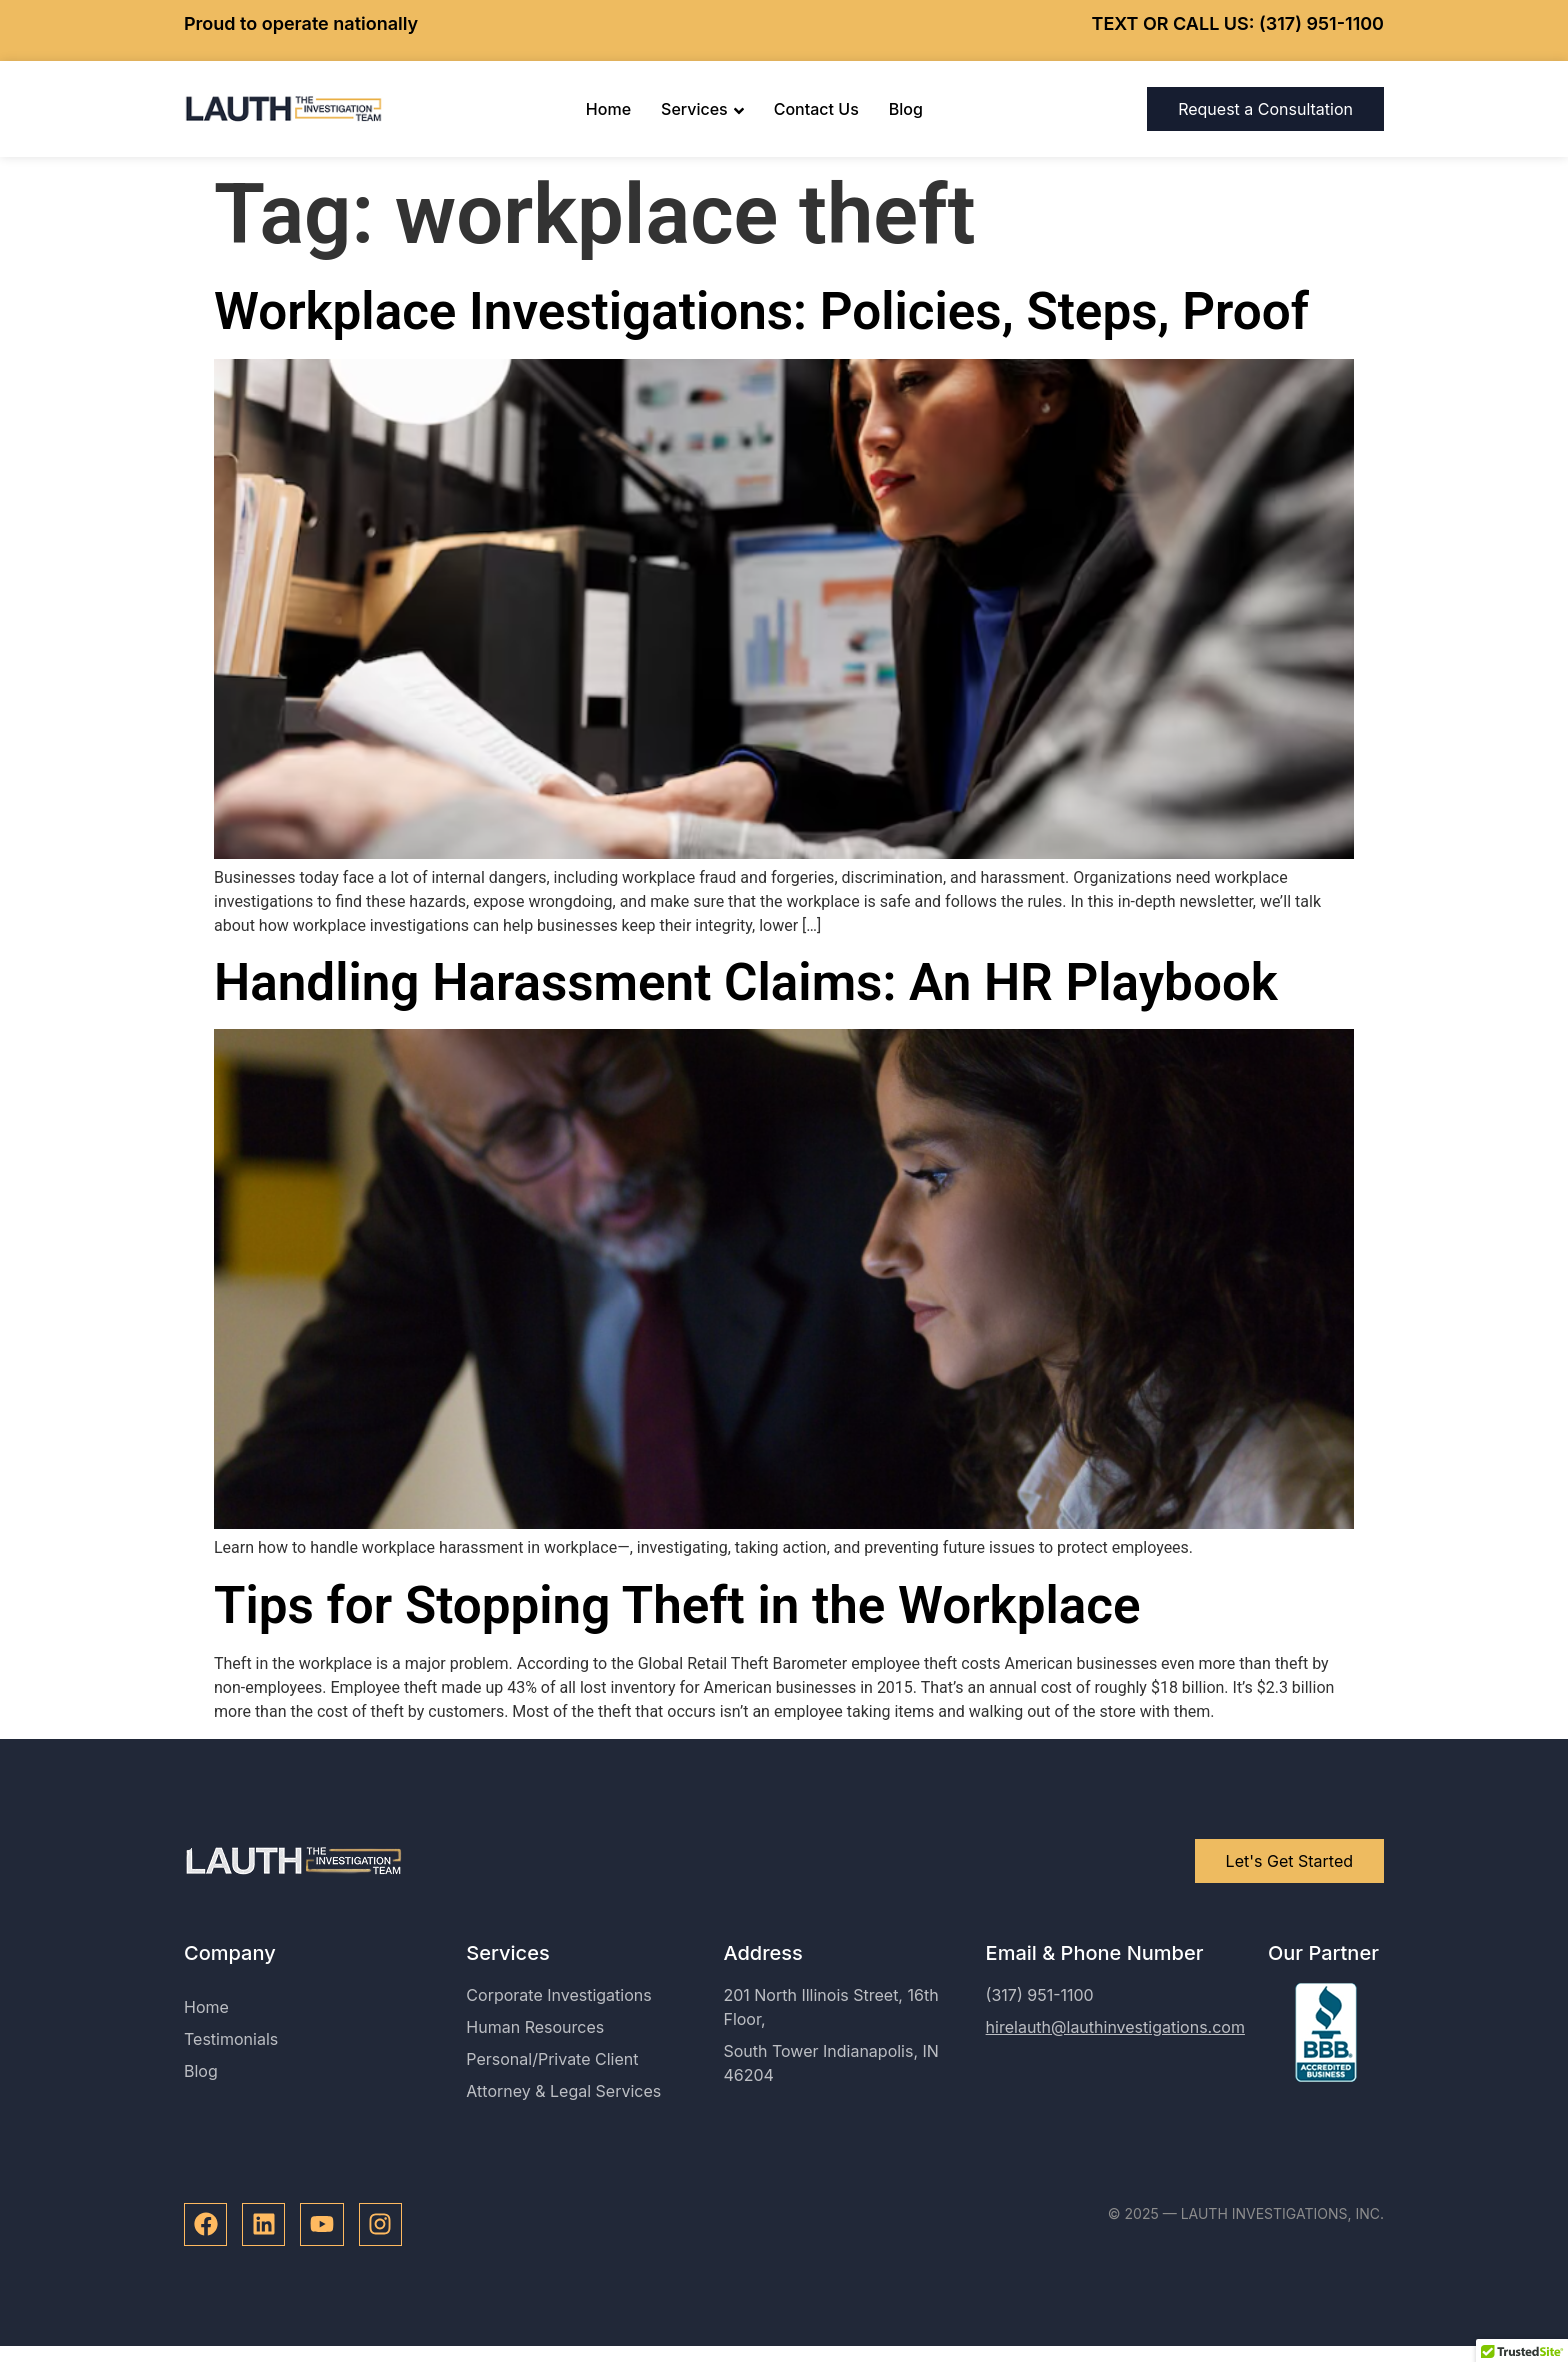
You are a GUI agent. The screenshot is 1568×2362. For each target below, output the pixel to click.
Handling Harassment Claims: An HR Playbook (746, 982)
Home (608, 109)
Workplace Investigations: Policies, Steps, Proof (761, 311)
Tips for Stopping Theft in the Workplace (677, 1605)
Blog (906, 109)
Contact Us (816, 109)
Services (702, 109)
